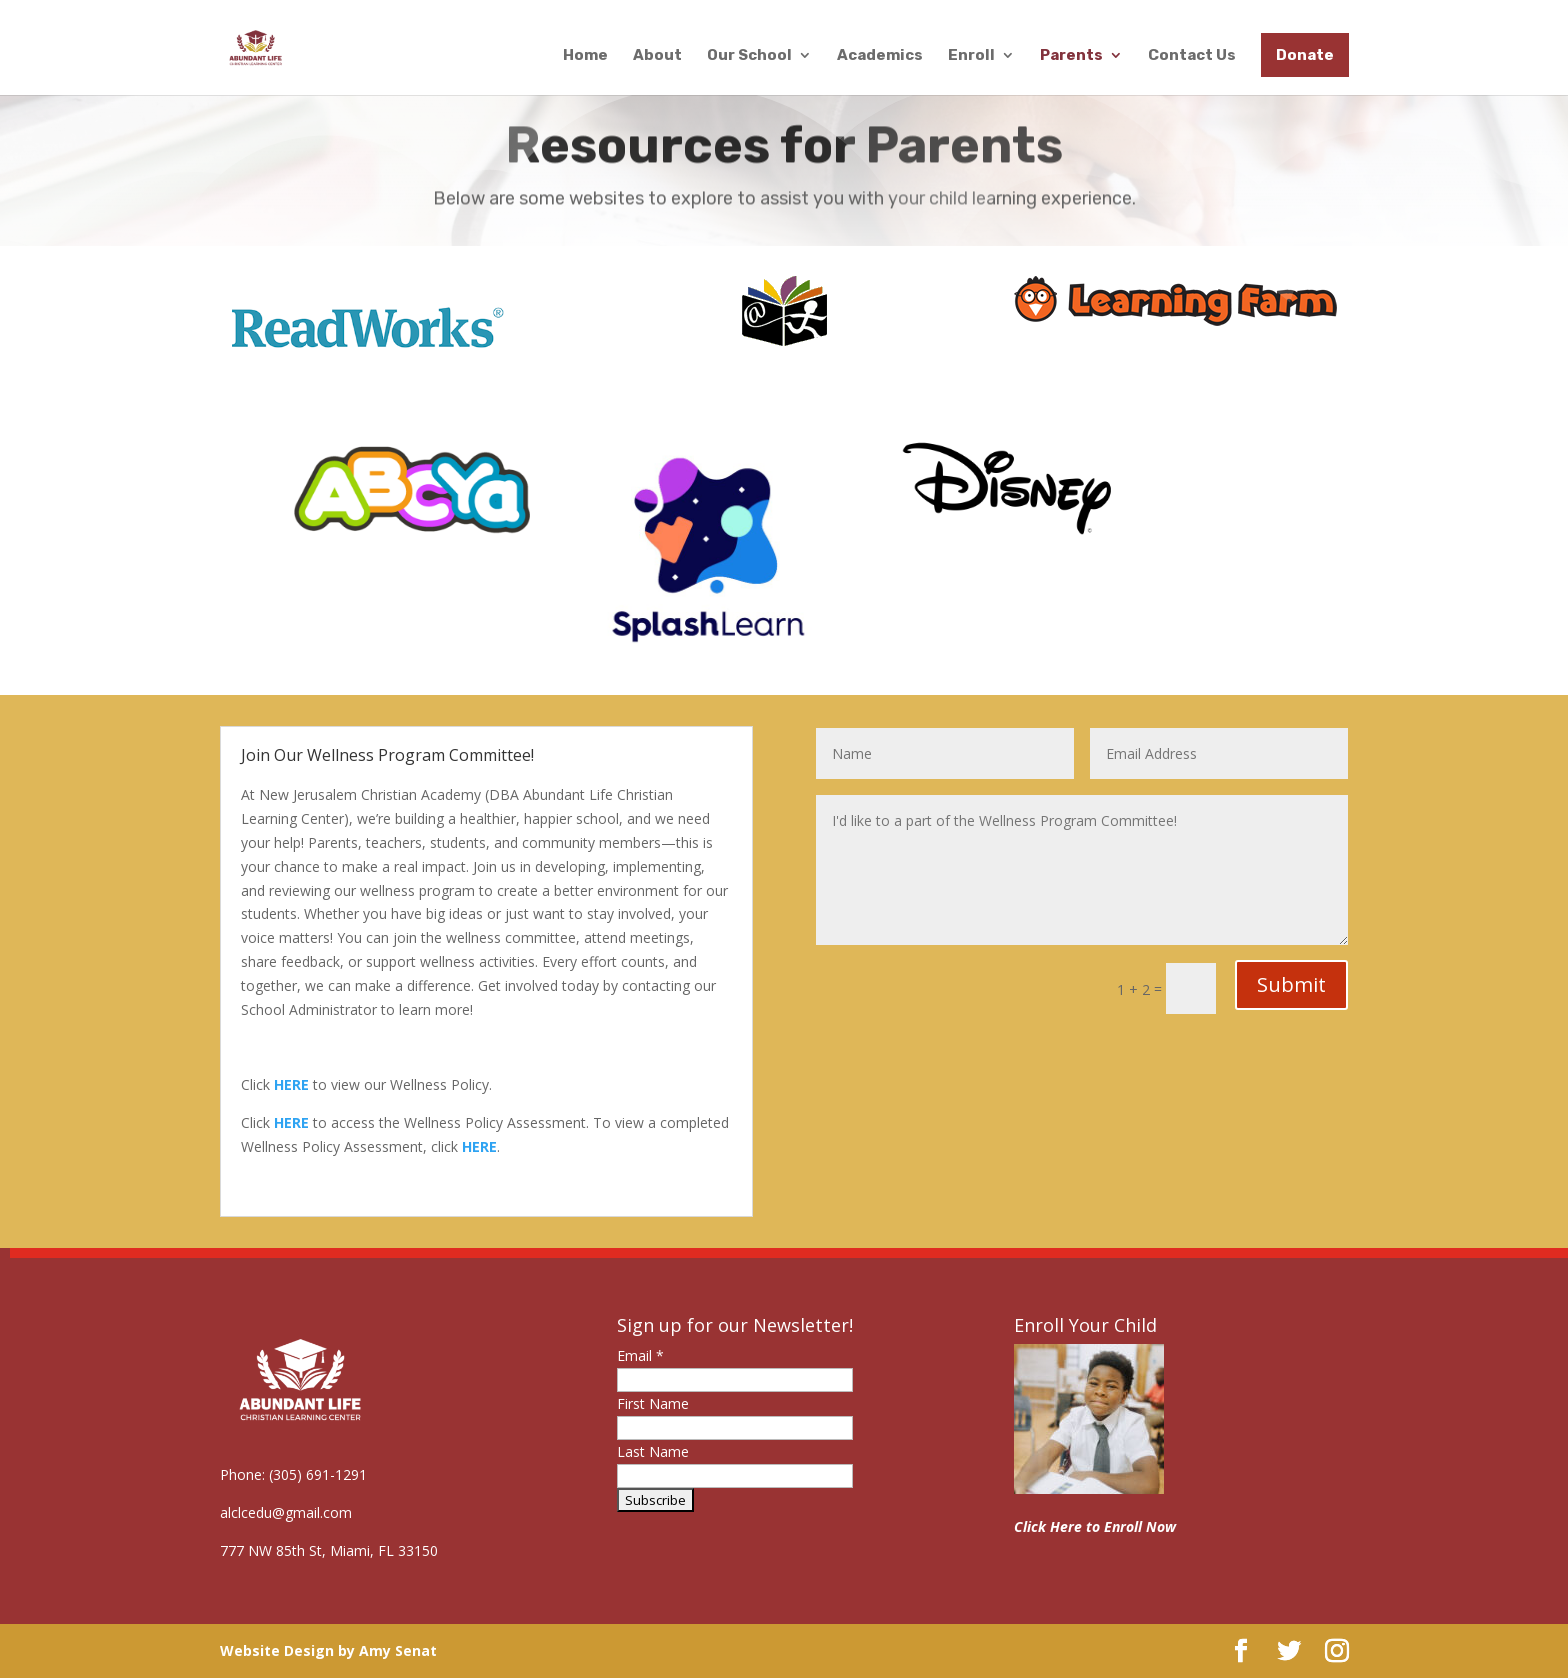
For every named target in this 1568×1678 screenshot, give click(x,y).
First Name (653, 1403)
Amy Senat (398, 1650)
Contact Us (1192, 56)
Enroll (971, 56)
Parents (1071, 56)
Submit (1291, 984)
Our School (749, 56)
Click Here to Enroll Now (1095, 1526)
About (657, 56)
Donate (1305, 55)
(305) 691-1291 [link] (318, 1474)
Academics (880, 56)
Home (585, 56)
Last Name (653, 1451)
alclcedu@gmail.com (286, 1512)
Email (640, 1355)
